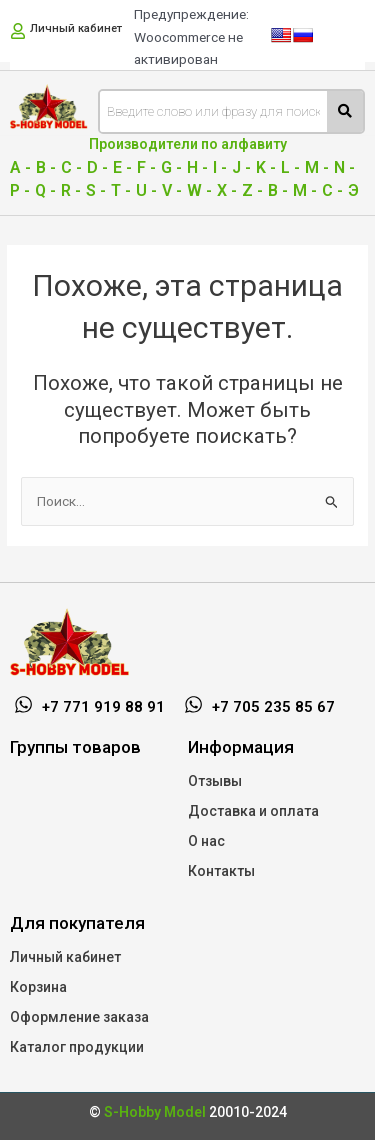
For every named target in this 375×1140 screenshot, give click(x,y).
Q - (45, 190)
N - (344, 167)
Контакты (221, 871)
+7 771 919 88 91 (103, 707)
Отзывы (215, 781)
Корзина (38, 987)
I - (220, 167)
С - (332, 190)
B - (46, 167)
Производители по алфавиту (188, 144)
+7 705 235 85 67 (273, 707)
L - (290, 167)
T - (121, 190)
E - (122, 167)
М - (305, 190)
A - (20, 167)
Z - (252, 190)
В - (278, 190)
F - (146, 167)
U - (146, 190)
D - (97, 167)
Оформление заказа (79, 1017)
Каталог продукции (77, 1047)
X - (227, 190)
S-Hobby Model (155, 1112)
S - (96, 190)
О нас (206, 841)
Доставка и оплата (253, 811)
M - (317, 167)
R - (71, 190)
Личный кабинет (76, 28)
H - (197, 167)
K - (266, 167)
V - (172, 190)
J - (241, 167)
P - (20, 190)
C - (71, 167)
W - (199, 190)
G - (171, 167)
